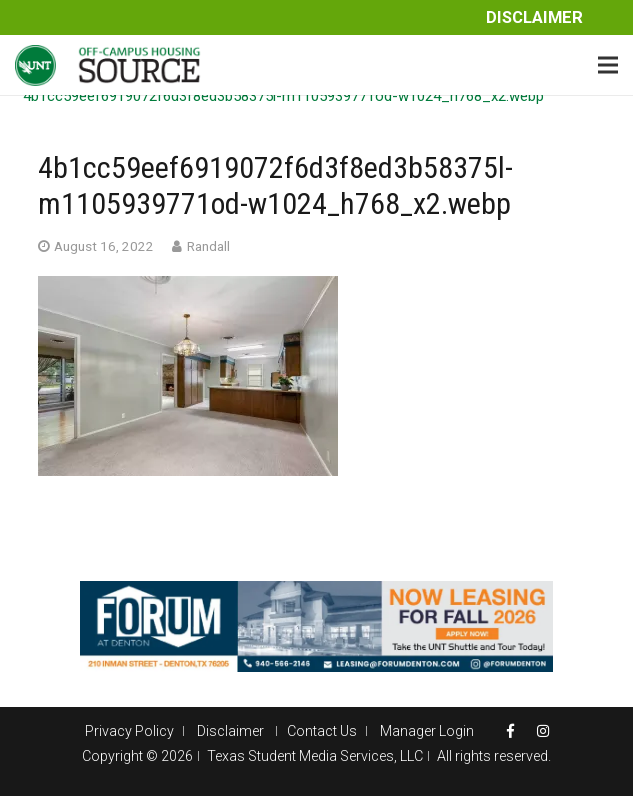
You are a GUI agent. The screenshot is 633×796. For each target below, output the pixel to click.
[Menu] (608, 65)
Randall (208, 246)
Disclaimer (534, 17)
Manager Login (427, 731)
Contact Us (322, 731)
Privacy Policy (129, 731)
